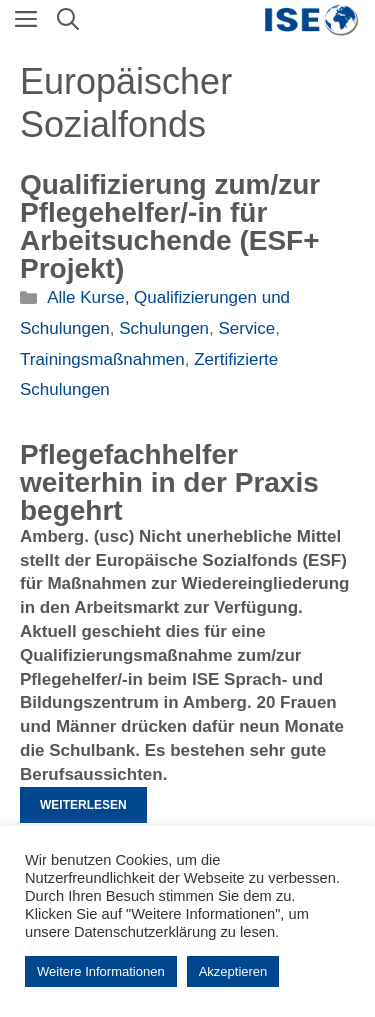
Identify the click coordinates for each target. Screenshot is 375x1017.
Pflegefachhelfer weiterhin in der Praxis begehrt (169, 482)
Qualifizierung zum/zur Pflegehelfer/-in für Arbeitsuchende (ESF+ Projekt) (170, 226)
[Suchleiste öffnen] (68, 20)
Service (247, 328)
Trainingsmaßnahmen (102, 359)
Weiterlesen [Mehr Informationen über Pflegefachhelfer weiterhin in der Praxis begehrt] (83, 805)
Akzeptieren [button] (233, 971)
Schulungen (164, 328)
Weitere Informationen (101, 971)
